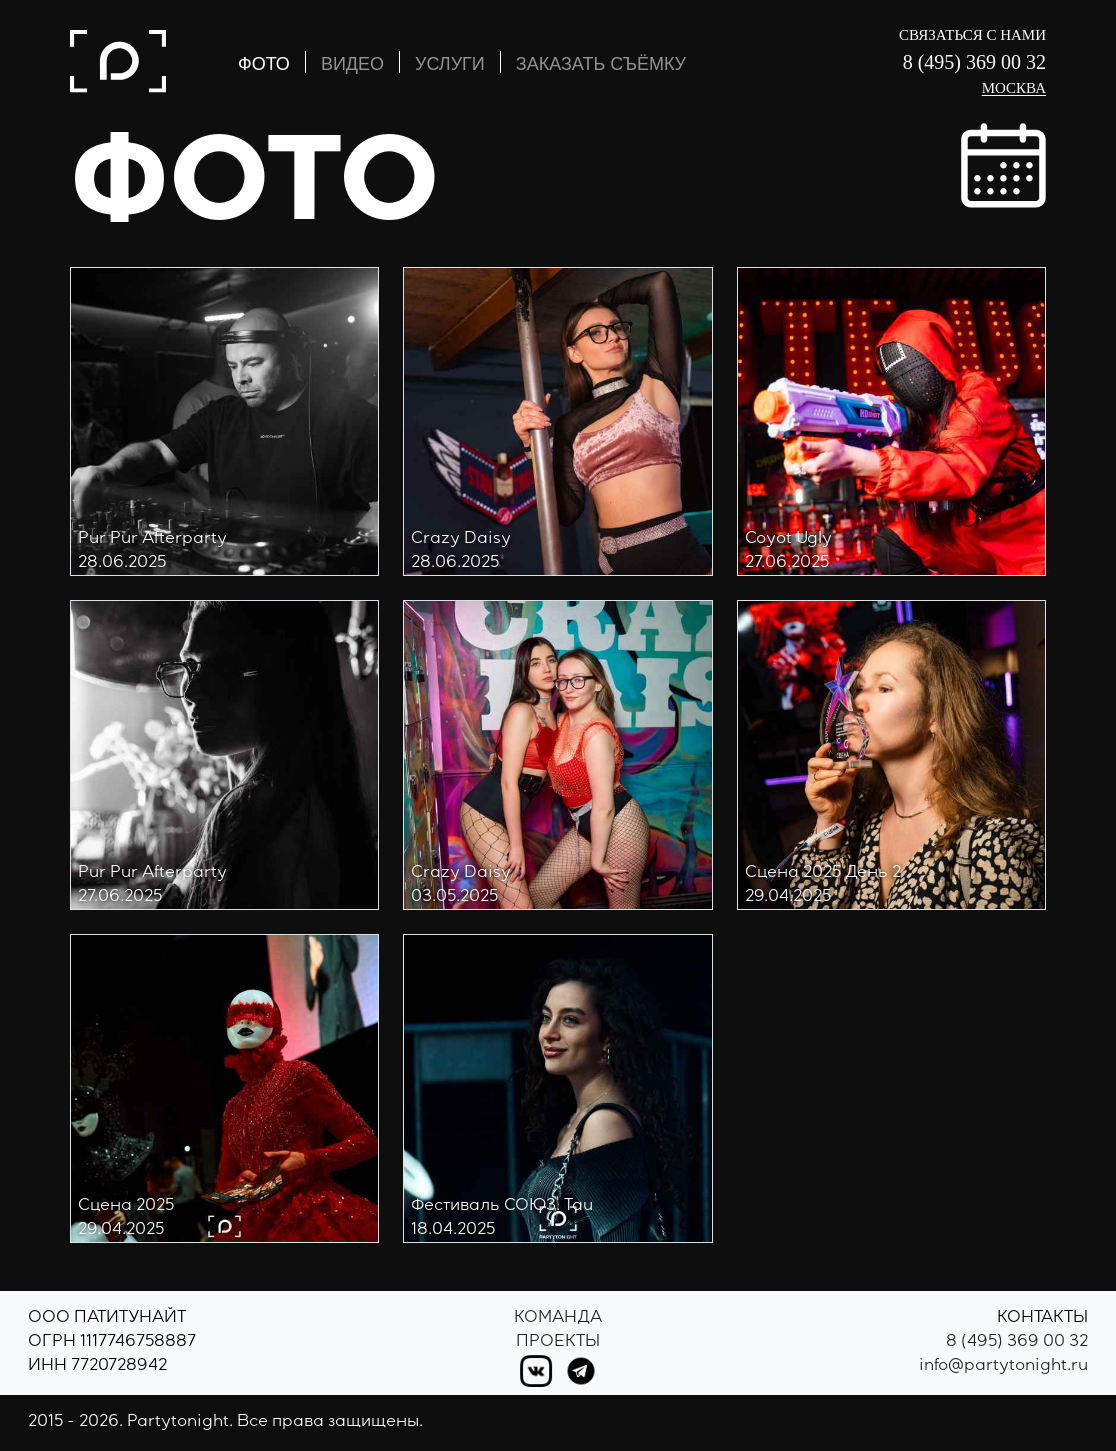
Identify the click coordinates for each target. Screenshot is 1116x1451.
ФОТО (264, 64)
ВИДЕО (352, 64)
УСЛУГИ (450, 64)
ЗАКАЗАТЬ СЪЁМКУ (601, 64)
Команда (558, 1319)
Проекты (558, 1343)
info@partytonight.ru (1003, 1367)
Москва (1014, 88)
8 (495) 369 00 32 (974, 62)
